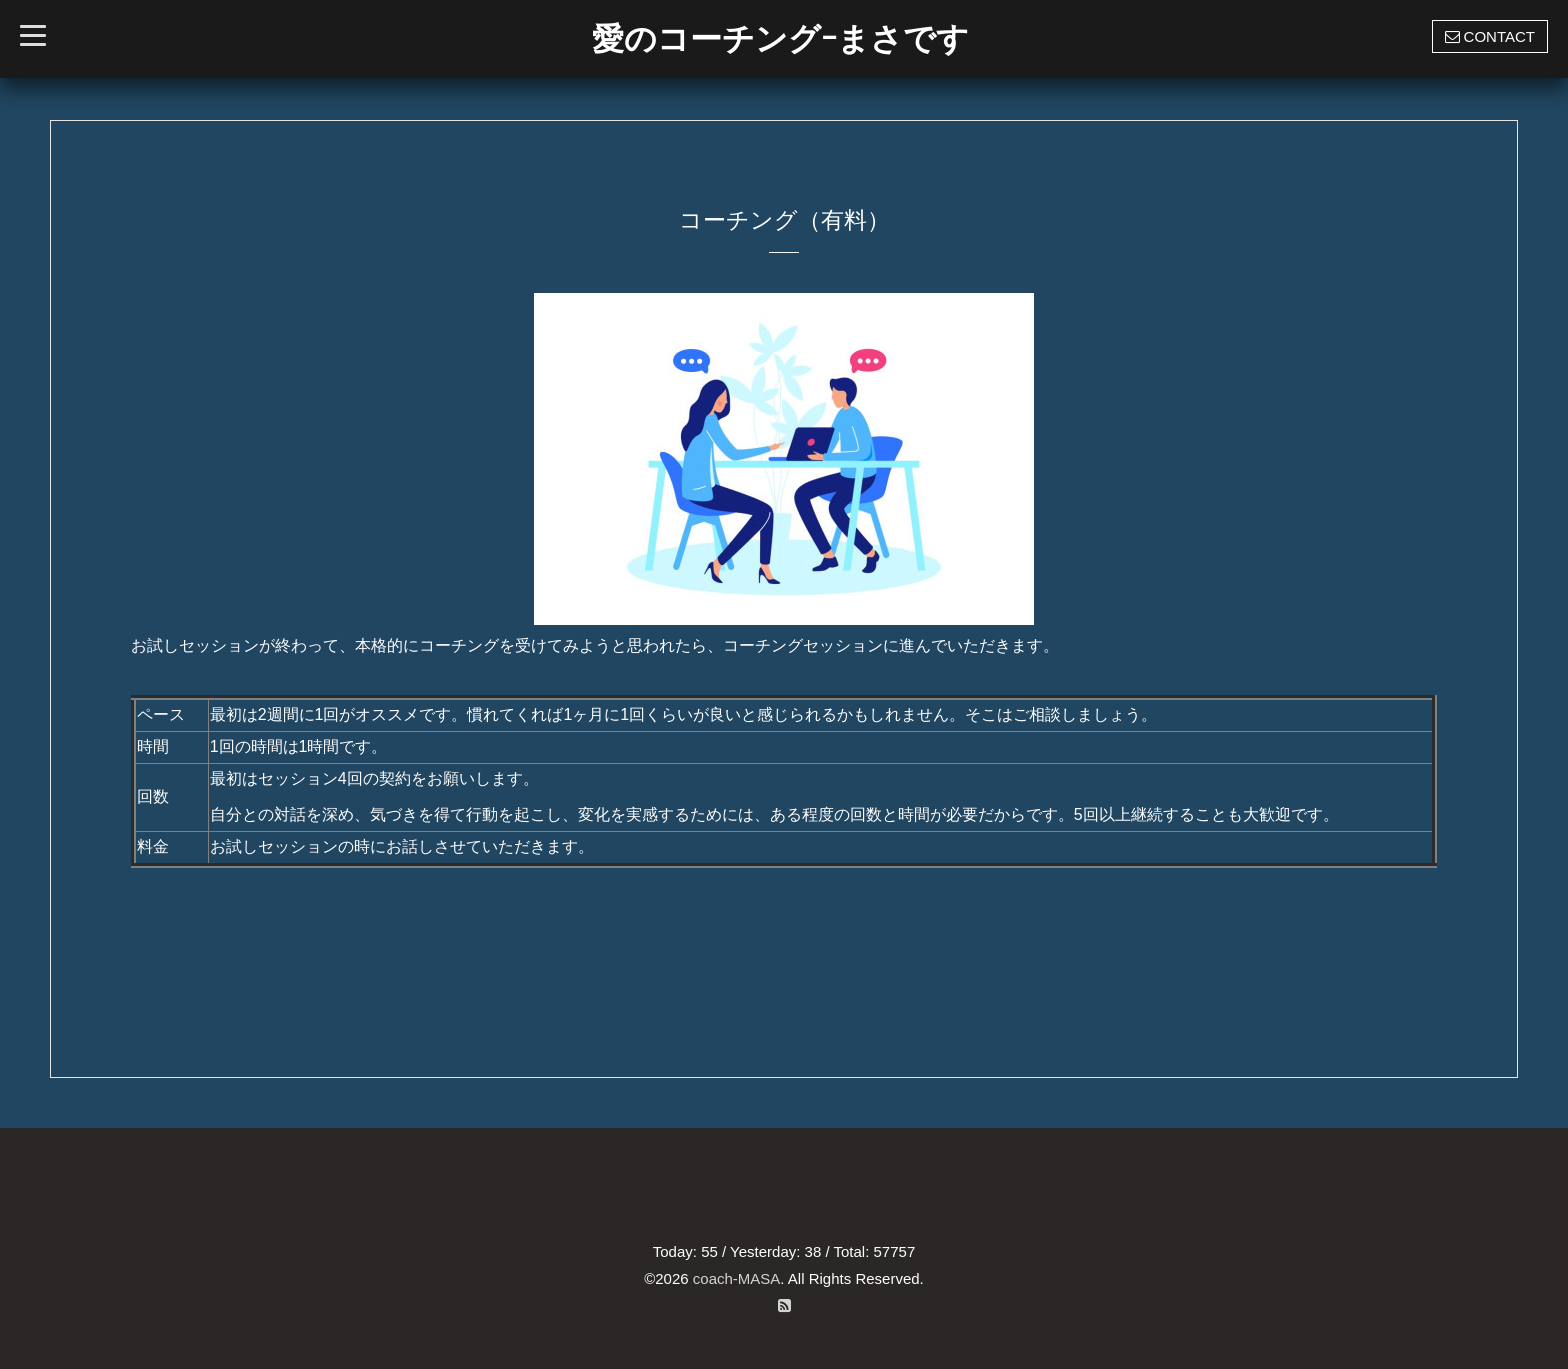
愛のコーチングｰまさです (780, 39)
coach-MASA (737, 1278)
